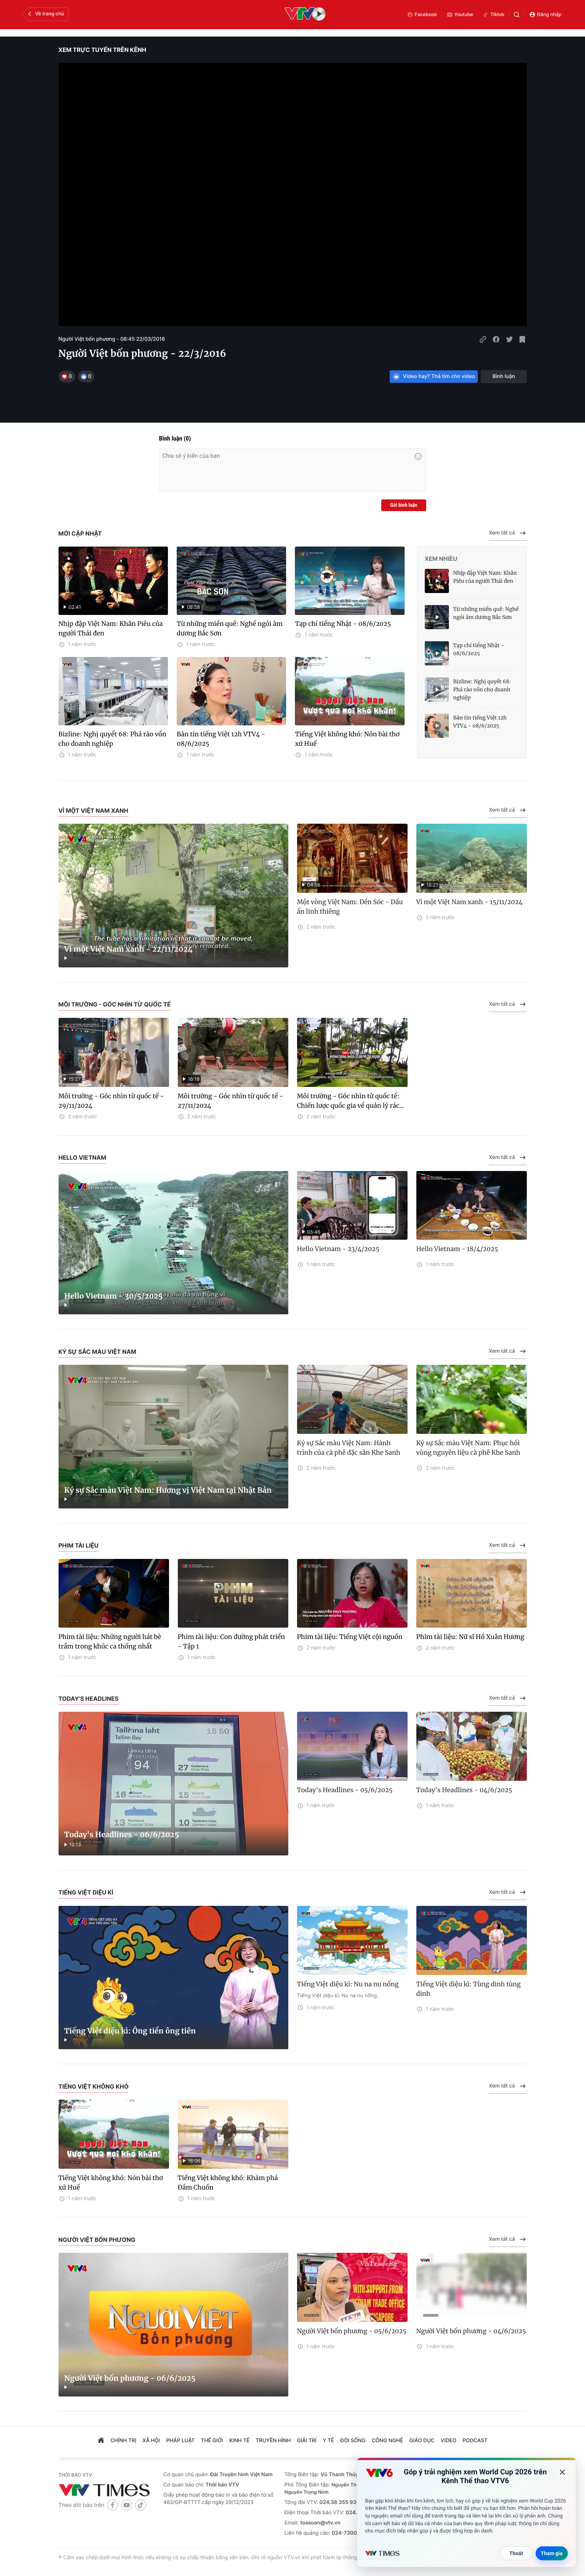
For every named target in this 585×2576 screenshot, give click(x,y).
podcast (474, 2440)
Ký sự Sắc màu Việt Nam (97, 1351)
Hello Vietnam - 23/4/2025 (338, 1249)
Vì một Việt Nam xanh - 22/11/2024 (128, 949)
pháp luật (180, 2440)
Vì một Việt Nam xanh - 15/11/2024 (469, 902)
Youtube (459, 14)
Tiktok (493, 14)
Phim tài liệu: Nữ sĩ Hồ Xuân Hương (470, 1637)
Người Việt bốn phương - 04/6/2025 (471, 2331)
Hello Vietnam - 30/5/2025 (113, 1296)
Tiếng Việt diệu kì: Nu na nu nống (348, 1984)
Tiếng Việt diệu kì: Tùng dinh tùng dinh (468, 1989)
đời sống (352, 2440)
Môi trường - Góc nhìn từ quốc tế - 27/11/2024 (231, 1101)
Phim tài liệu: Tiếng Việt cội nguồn (349, 1637)
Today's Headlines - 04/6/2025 (464, 1790)
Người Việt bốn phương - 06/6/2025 (130, 2378)
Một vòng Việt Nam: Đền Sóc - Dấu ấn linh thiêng (350, 906)
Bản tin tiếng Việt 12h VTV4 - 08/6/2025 (221, 739)
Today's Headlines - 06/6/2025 (121, 1834)
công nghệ (387, 2440)
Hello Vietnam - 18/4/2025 (457, 1249)
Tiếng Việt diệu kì (86, 1892)
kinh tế (239, 2440)
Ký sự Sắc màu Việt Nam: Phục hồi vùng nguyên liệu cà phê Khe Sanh (468, 1448)
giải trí (306, 2440)
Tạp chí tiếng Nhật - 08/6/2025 (343, 624)
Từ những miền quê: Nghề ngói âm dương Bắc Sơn (229, 628)
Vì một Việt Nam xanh (93, 810)
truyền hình (273, 2440)
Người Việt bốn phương (97, 2239)
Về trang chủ (45, 14)
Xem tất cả (507, 533)
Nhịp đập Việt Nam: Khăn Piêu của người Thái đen (111, 628)
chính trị (123, 2440)
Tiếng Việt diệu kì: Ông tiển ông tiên (130, 2031)
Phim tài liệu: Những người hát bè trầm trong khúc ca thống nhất (110, 1641)
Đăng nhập (545, 14)
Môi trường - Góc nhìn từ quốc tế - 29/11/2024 (111, 1101)
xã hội (151, 2440)
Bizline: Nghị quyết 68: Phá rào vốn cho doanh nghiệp (112, 739)
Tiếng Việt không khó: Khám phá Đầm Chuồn (228, 2182)
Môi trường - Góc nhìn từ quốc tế (115, 1004)
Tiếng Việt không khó (94, 2086)
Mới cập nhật (80, 533)
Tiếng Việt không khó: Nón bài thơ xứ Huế (347, 739)
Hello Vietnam (82, 1157)
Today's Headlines (89, 1698)
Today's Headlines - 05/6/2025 (345, 1790)
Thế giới (212, 2440)
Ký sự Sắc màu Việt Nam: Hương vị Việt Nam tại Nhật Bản (168, 1490)
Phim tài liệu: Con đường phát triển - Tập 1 (231, 1641)
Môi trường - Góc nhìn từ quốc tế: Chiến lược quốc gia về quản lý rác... (350, 1101)
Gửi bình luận (403, 505)
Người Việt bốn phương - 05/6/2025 (351, 2331)
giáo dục (422, 2440)
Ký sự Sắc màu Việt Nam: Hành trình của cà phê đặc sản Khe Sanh (349, 1448)
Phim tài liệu (79, 1545)
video (449, 2440)
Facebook (422, 14)
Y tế (328, 2440)
